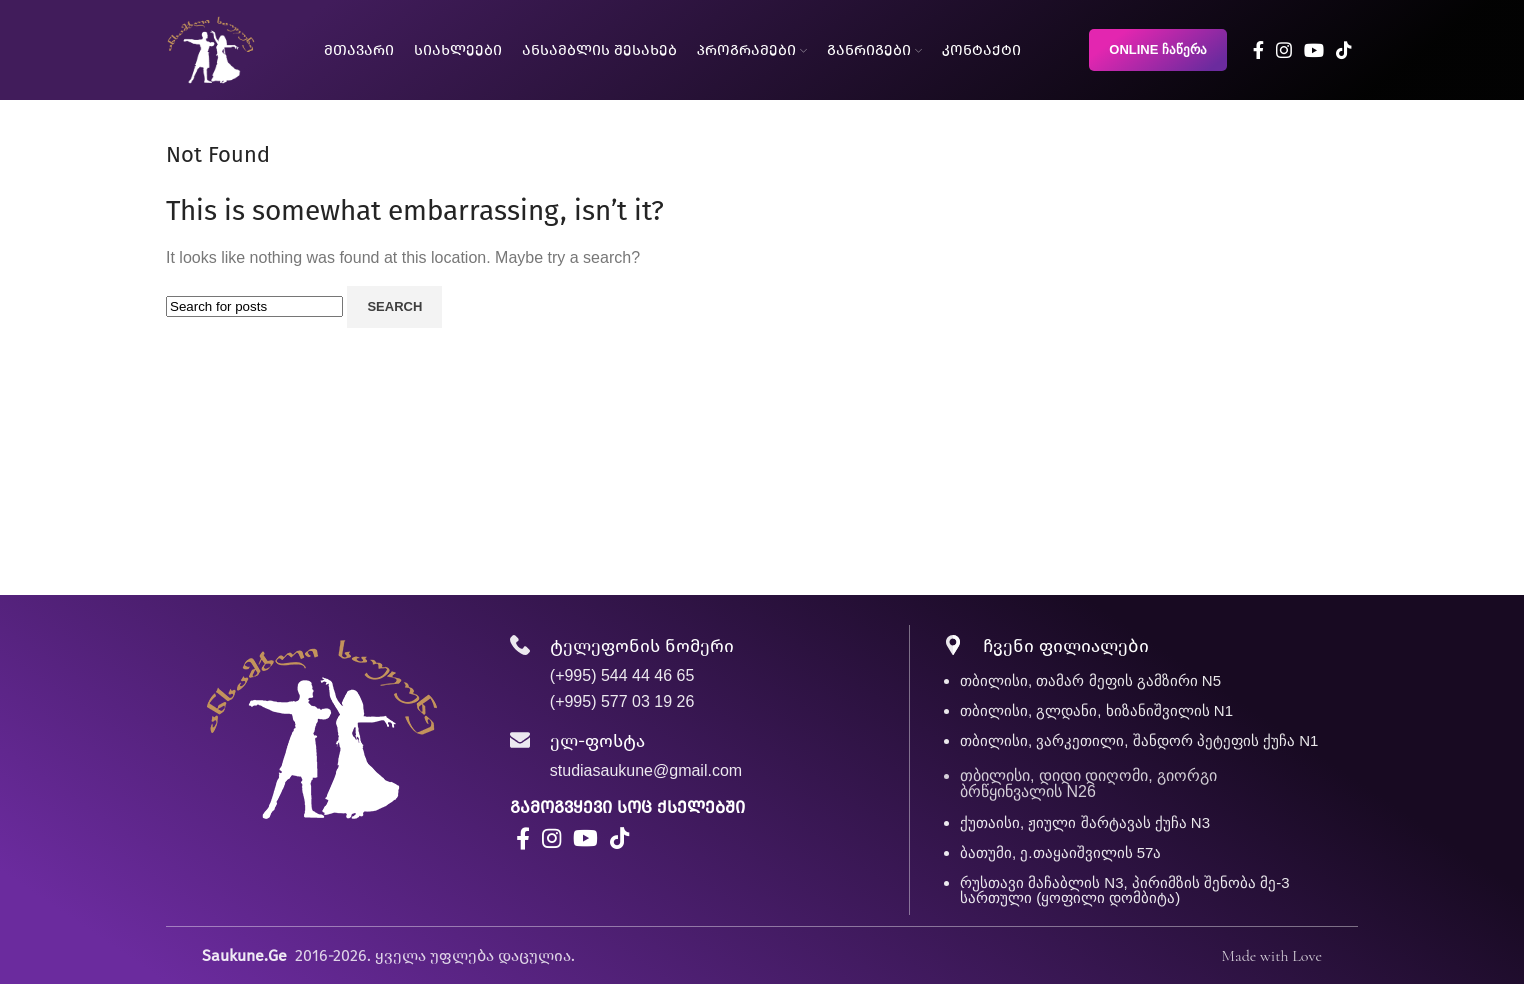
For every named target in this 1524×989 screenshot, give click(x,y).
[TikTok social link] (1344, 50)
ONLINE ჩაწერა (1158, 49)
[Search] (254, 306)
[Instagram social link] (1284, 50)
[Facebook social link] (1258, 50)
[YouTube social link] (1314, 50)
